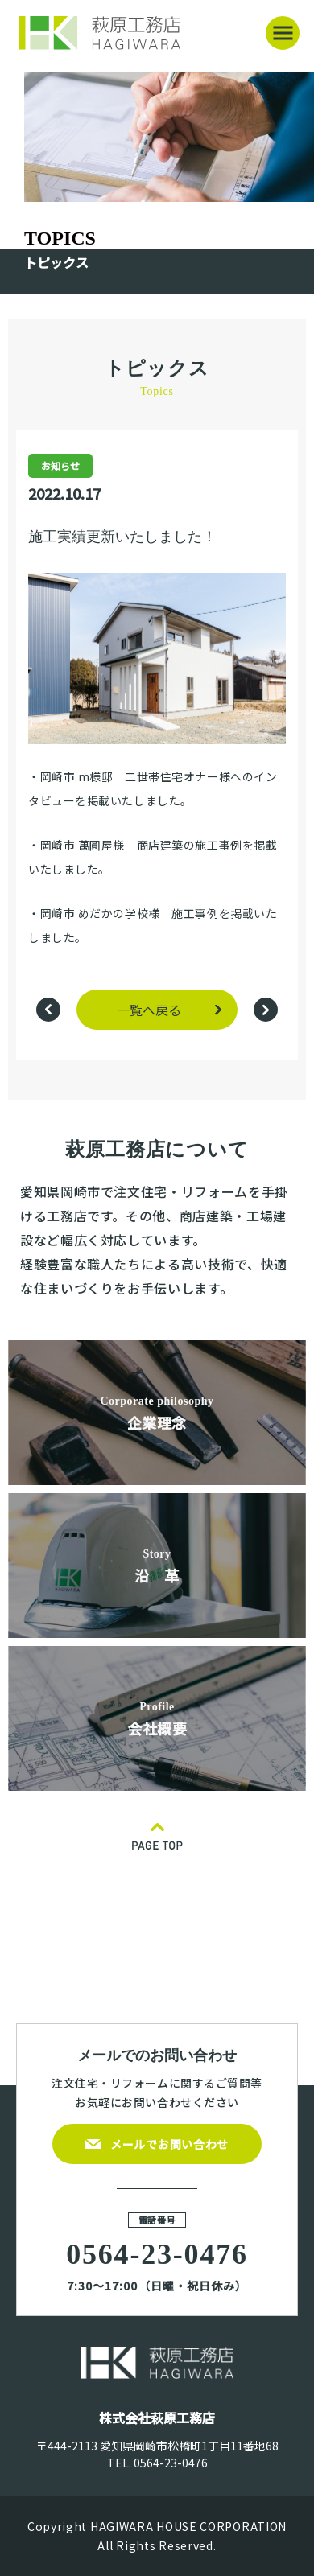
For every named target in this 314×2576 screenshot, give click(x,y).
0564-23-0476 (171, 2463)
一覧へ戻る (149, 1009)
